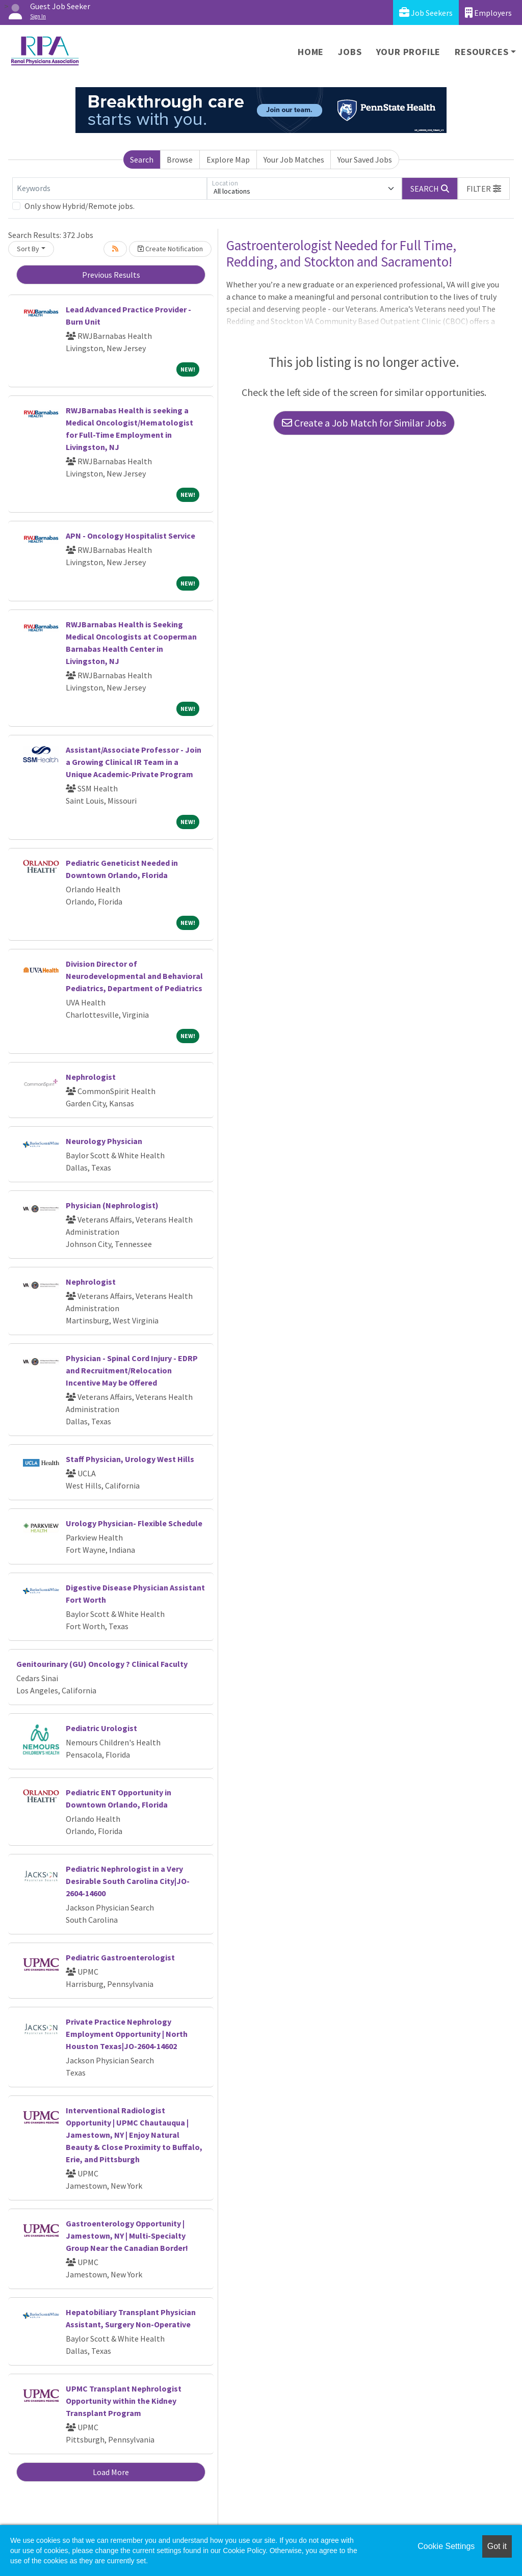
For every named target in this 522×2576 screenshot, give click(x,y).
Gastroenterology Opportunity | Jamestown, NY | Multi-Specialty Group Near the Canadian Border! (127, 2235)
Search (141, 159)
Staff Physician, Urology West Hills (130, 1459)
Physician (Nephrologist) (112, 1205)
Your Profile (408, 52)
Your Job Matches (294, 159)
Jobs (349, 52)
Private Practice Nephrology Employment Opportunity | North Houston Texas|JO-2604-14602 (127, 2033)
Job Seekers (426, 12)
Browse (180, 159)
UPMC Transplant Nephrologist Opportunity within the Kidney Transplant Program (123, 2400)
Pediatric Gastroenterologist (120, 1957)
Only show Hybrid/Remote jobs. (79, 206)
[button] (484, 188)
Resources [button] (481, 52)
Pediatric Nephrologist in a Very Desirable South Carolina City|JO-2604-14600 (128, 1881)
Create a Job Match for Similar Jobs (364, 422)
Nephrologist (91, 1077)
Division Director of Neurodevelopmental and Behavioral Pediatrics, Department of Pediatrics (134, 976)
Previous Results (111, 275)
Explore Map (228, 159)
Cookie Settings (446, 2546)
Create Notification (170, 248)
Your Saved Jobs (364, 159)
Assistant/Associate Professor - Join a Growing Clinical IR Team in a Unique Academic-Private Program (133, 762)
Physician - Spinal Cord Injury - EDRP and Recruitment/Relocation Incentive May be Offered (132, 1370)
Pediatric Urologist (101, 1728)
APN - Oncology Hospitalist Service (130, 535)
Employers (488, 12)
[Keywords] (109, 188)
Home (311, 52)
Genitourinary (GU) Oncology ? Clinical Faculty (102, 1664)
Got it (497, 2546)
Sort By (28, 248)
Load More (111, 2472)
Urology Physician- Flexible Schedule (134, 1523)
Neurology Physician (104, 1141)
